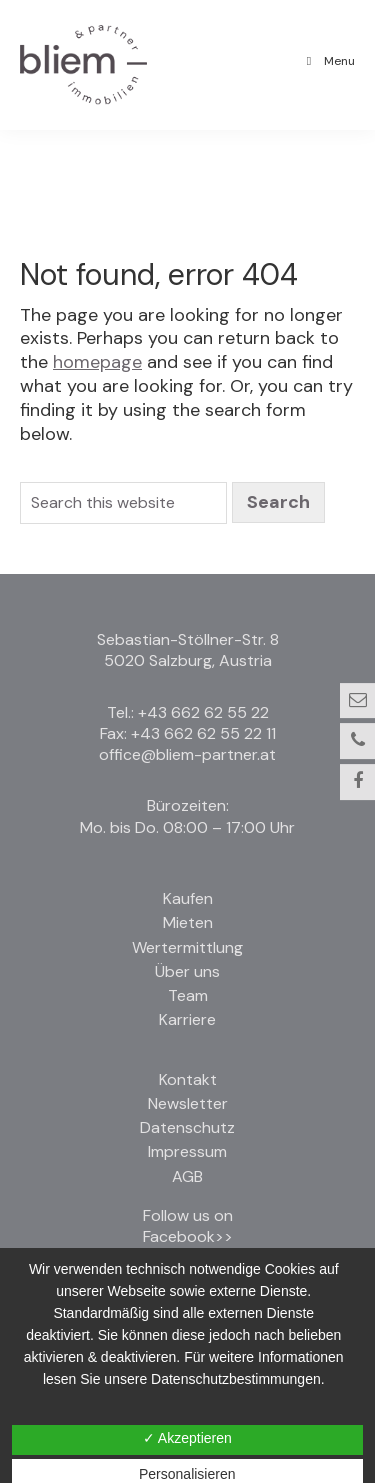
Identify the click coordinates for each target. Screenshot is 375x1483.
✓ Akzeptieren (187, 1438)
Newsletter (188, 1103)
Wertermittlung (187, 947)
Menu (328, 61)
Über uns (187, 971)
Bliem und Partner (109, 81)
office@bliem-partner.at (187, 754)
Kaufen (188, 898)
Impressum (187, 1151)
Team (188, 995)
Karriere (187, 1019)
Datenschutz (187, 1127)
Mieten (188, 922)
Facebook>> (188, 1236)
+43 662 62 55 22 (203, 712)
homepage (97, 362)
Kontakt (188, 1079)
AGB (187, 1176)
